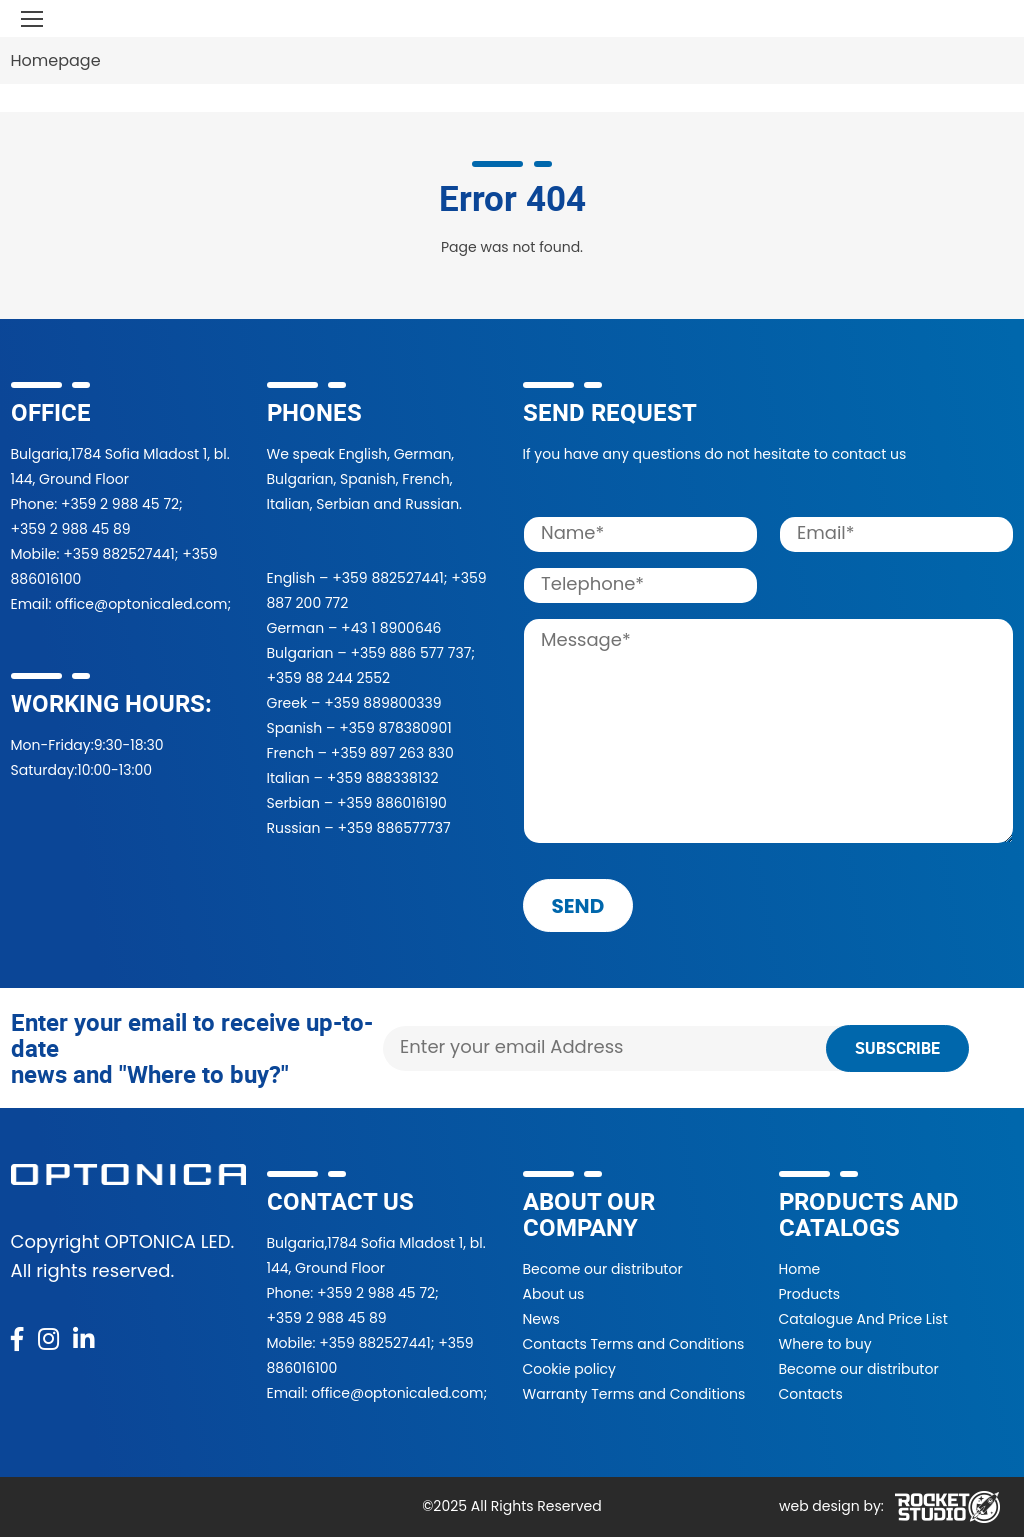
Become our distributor (603, 1269)
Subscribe (897, 1048)
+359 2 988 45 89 (71, 529)
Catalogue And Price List (863, 1319)
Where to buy (825, 1344)
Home (800, 1269)
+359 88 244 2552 (329, 678)
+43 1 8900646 (391, 628)
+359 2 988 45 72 (120, 504)
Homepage (56, 60)
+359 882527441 (118, 554)
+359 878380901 (395, 728)
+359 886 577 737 (410, 653)
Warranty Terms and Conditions (634, 1394)
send (578, 906)
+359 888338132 (383, 778)
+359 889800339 (382, 703)
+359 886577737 (393, 828)
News (541, 1319)
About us (554, 1294)
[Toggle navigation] (32, 18)
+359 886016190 (392, 803)
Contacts (811, 1394)
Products (810, 1294)
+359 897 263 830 (392, 753)
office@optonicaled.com (141, 604)
